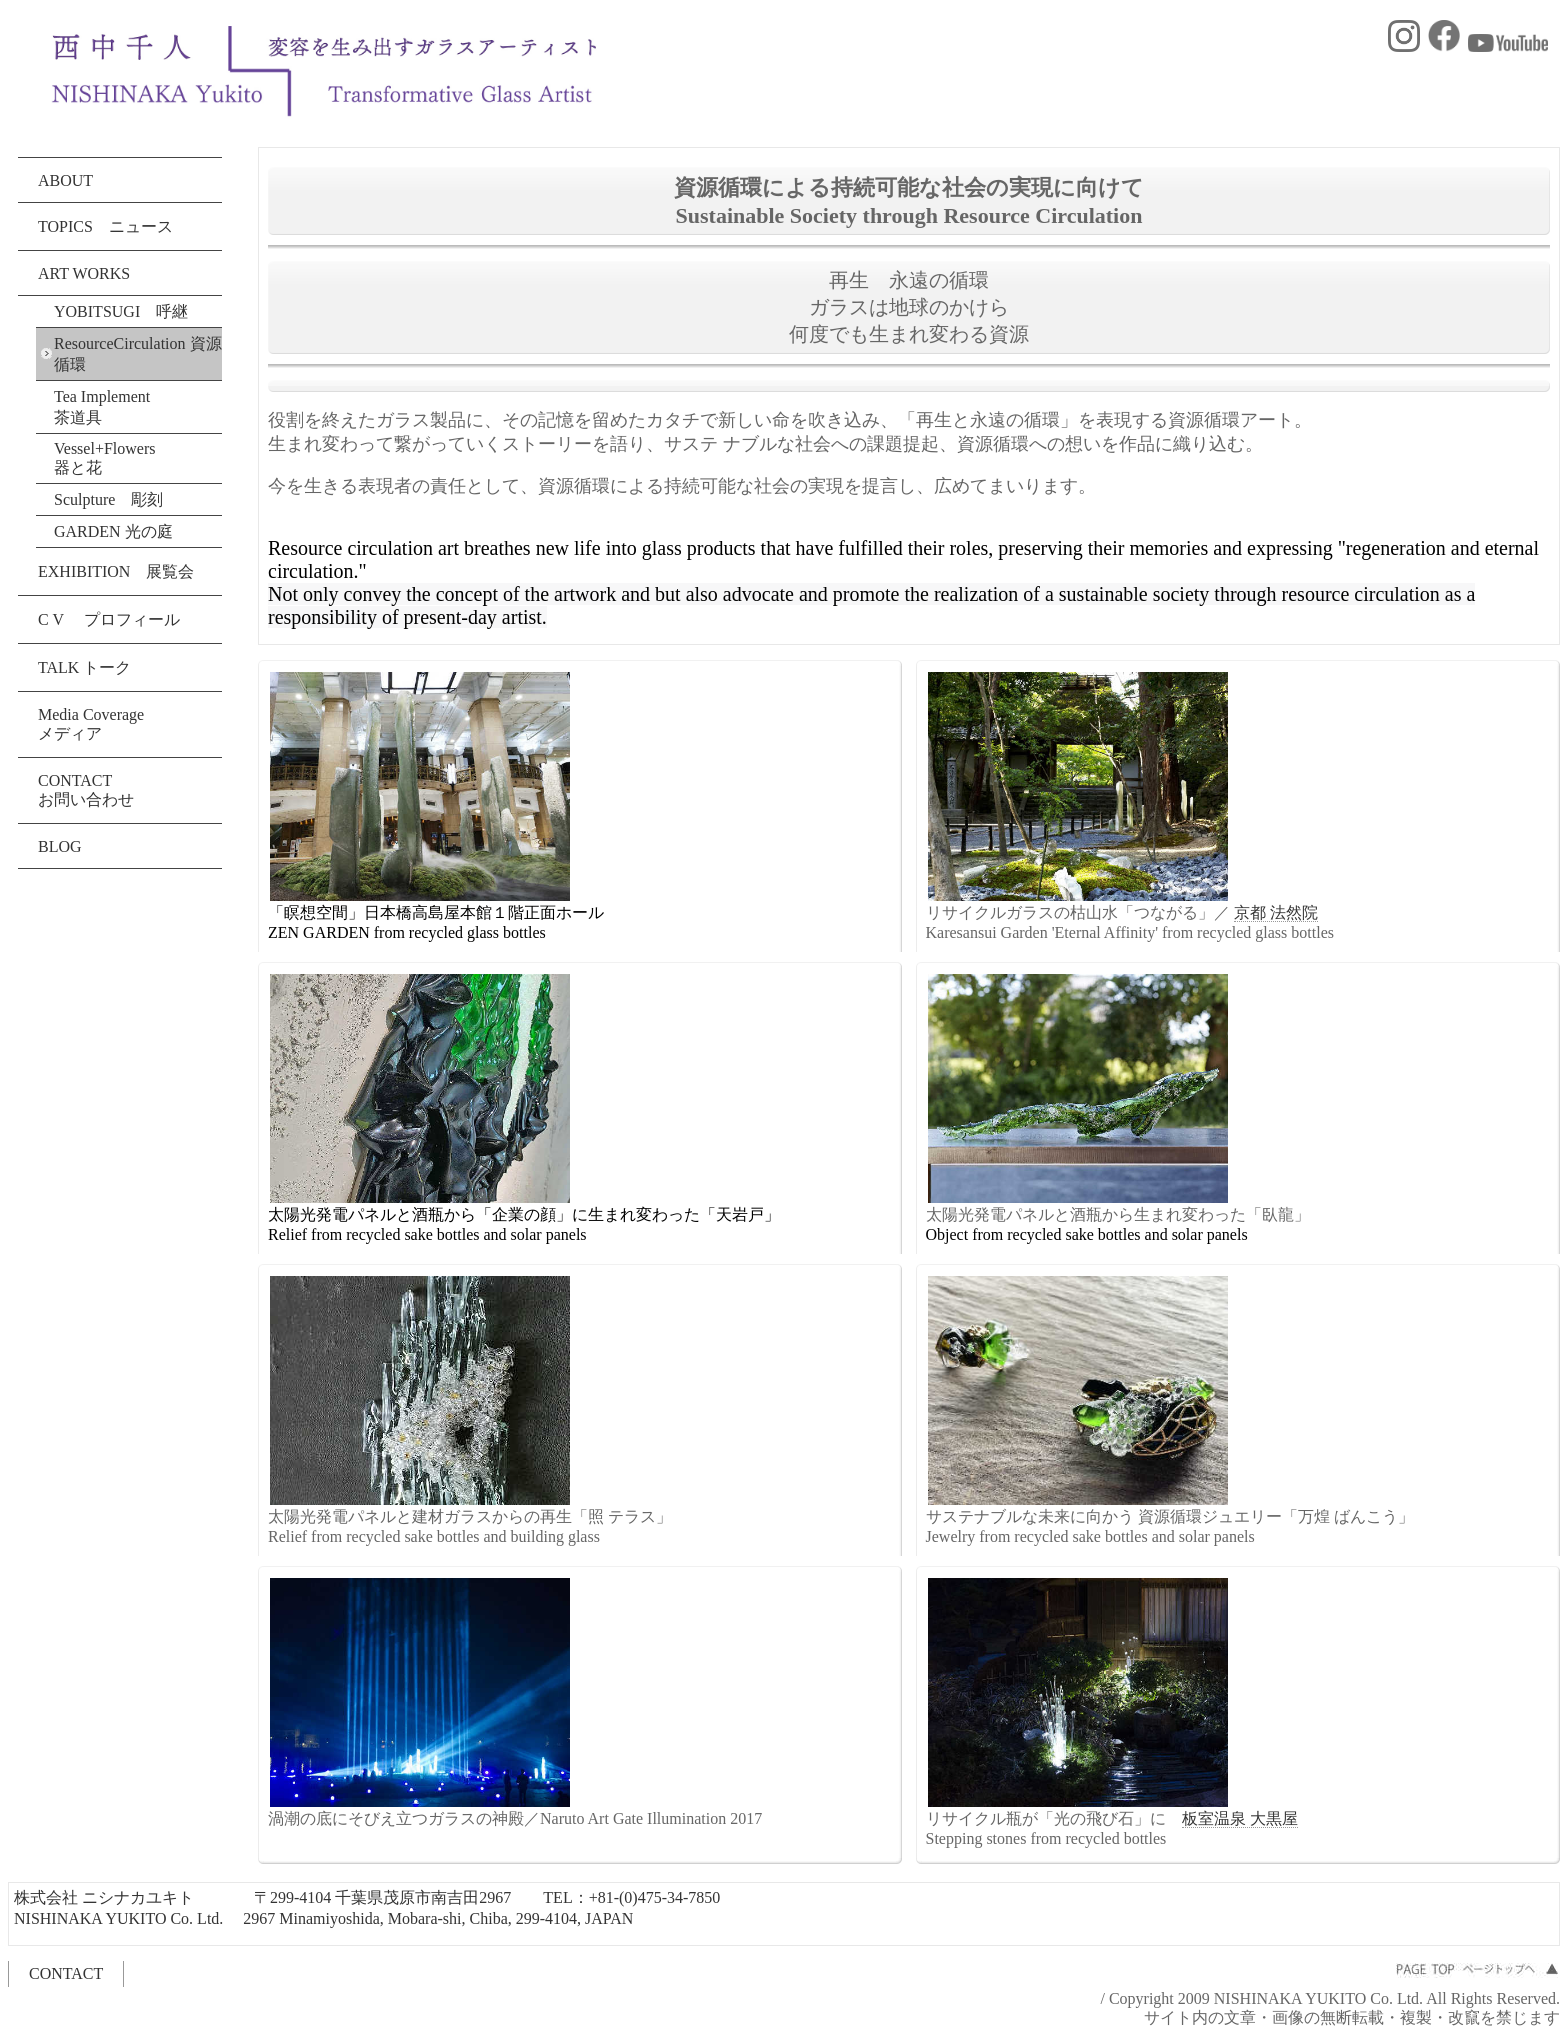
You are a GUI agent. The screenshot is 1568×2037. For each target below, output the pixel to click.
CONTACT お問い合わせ (86, 790)
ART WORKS (84, 273)
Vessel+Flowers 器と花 (104, 458)
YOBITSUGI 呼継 (121, 311)
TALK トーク (84, 667)
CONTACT (66, 1973)
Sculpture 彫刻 (108, 499)
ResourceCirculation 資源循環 (138, 354)
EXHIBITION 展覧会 (116, 571)
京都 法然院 (1276, 912)
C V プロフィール (109, 619)
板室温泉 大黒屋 (1240, 1818)
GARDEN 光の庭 (113, 531)
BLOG (60, 846)
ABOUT (65, 180)
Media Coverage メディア (91, 724)
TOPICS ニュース (105, 226)
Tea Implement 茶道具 (110, 407)
